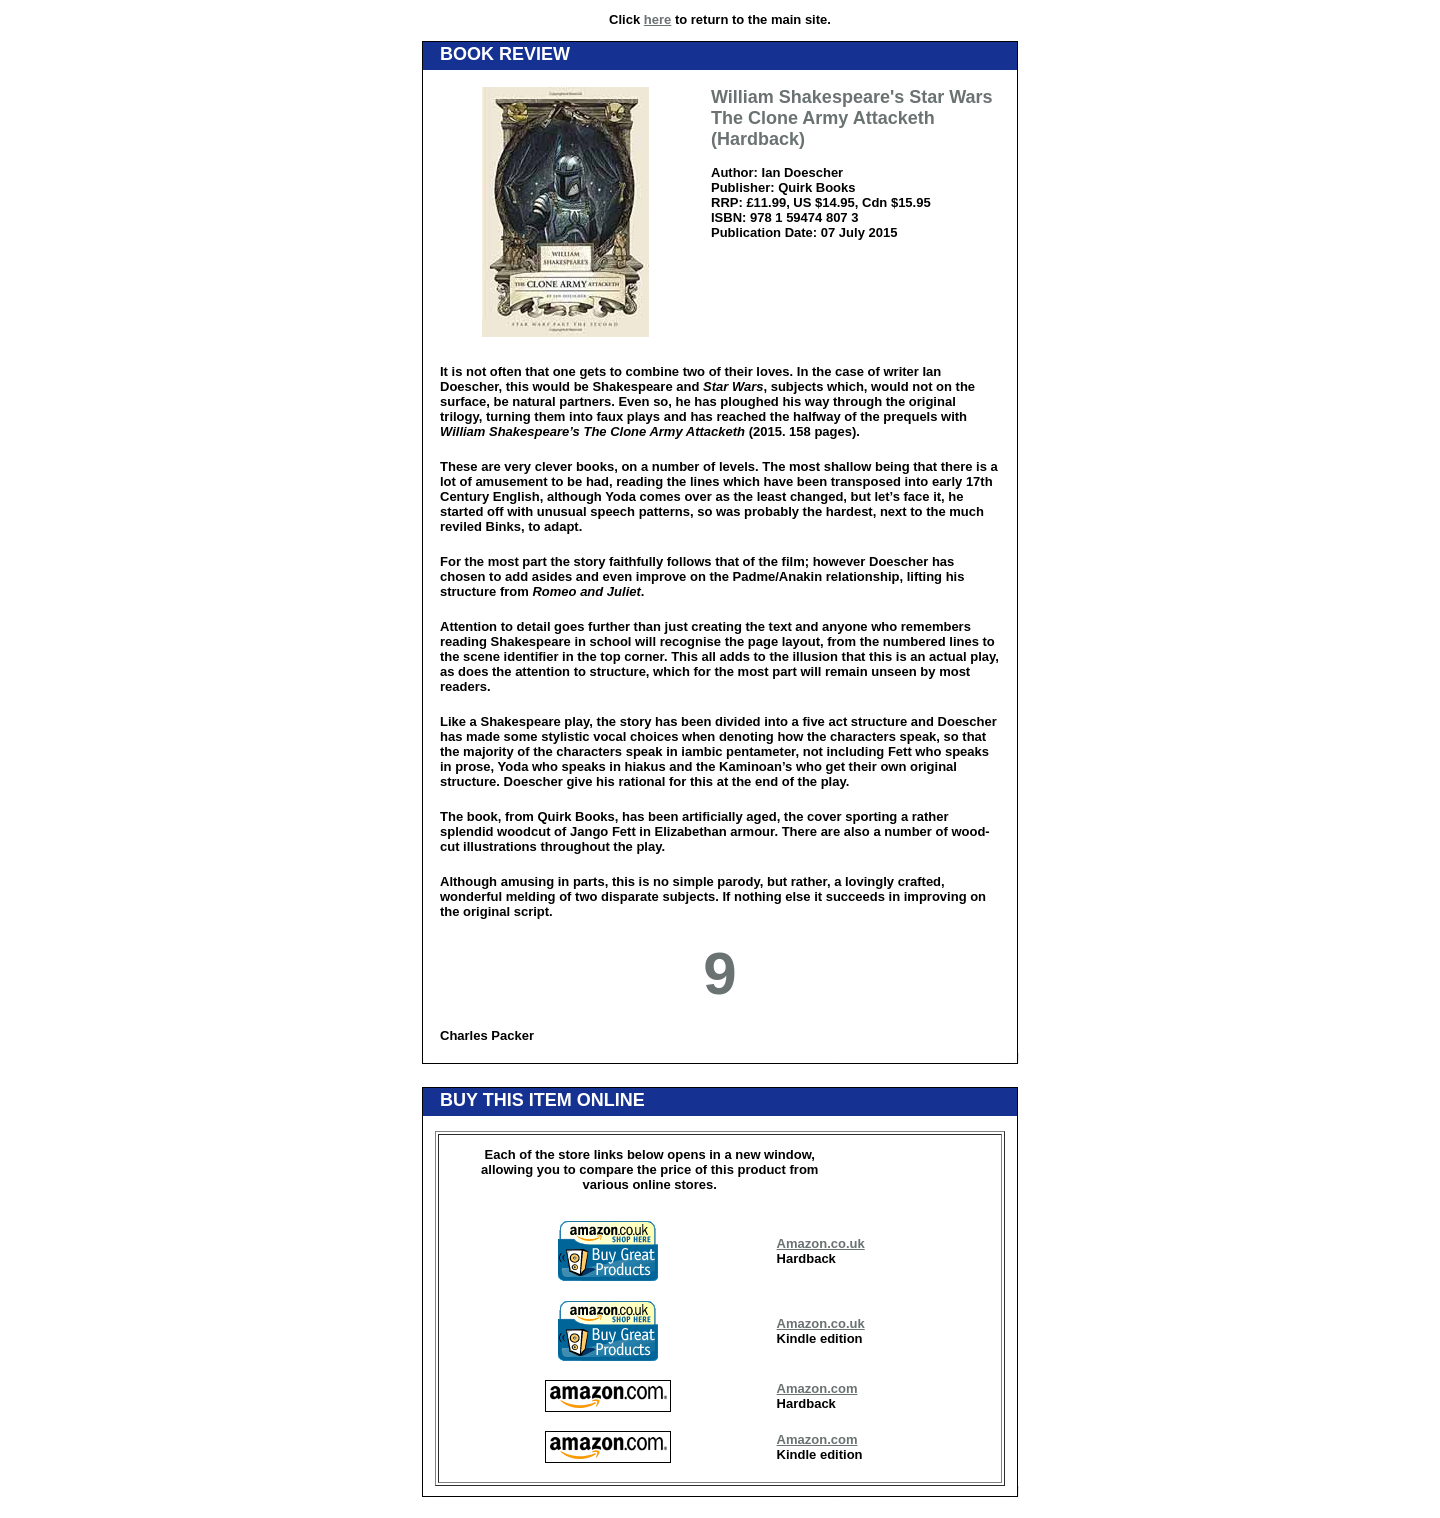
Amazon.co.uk (821, 1243)
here (657, 19)
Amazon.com (817, 1388)
